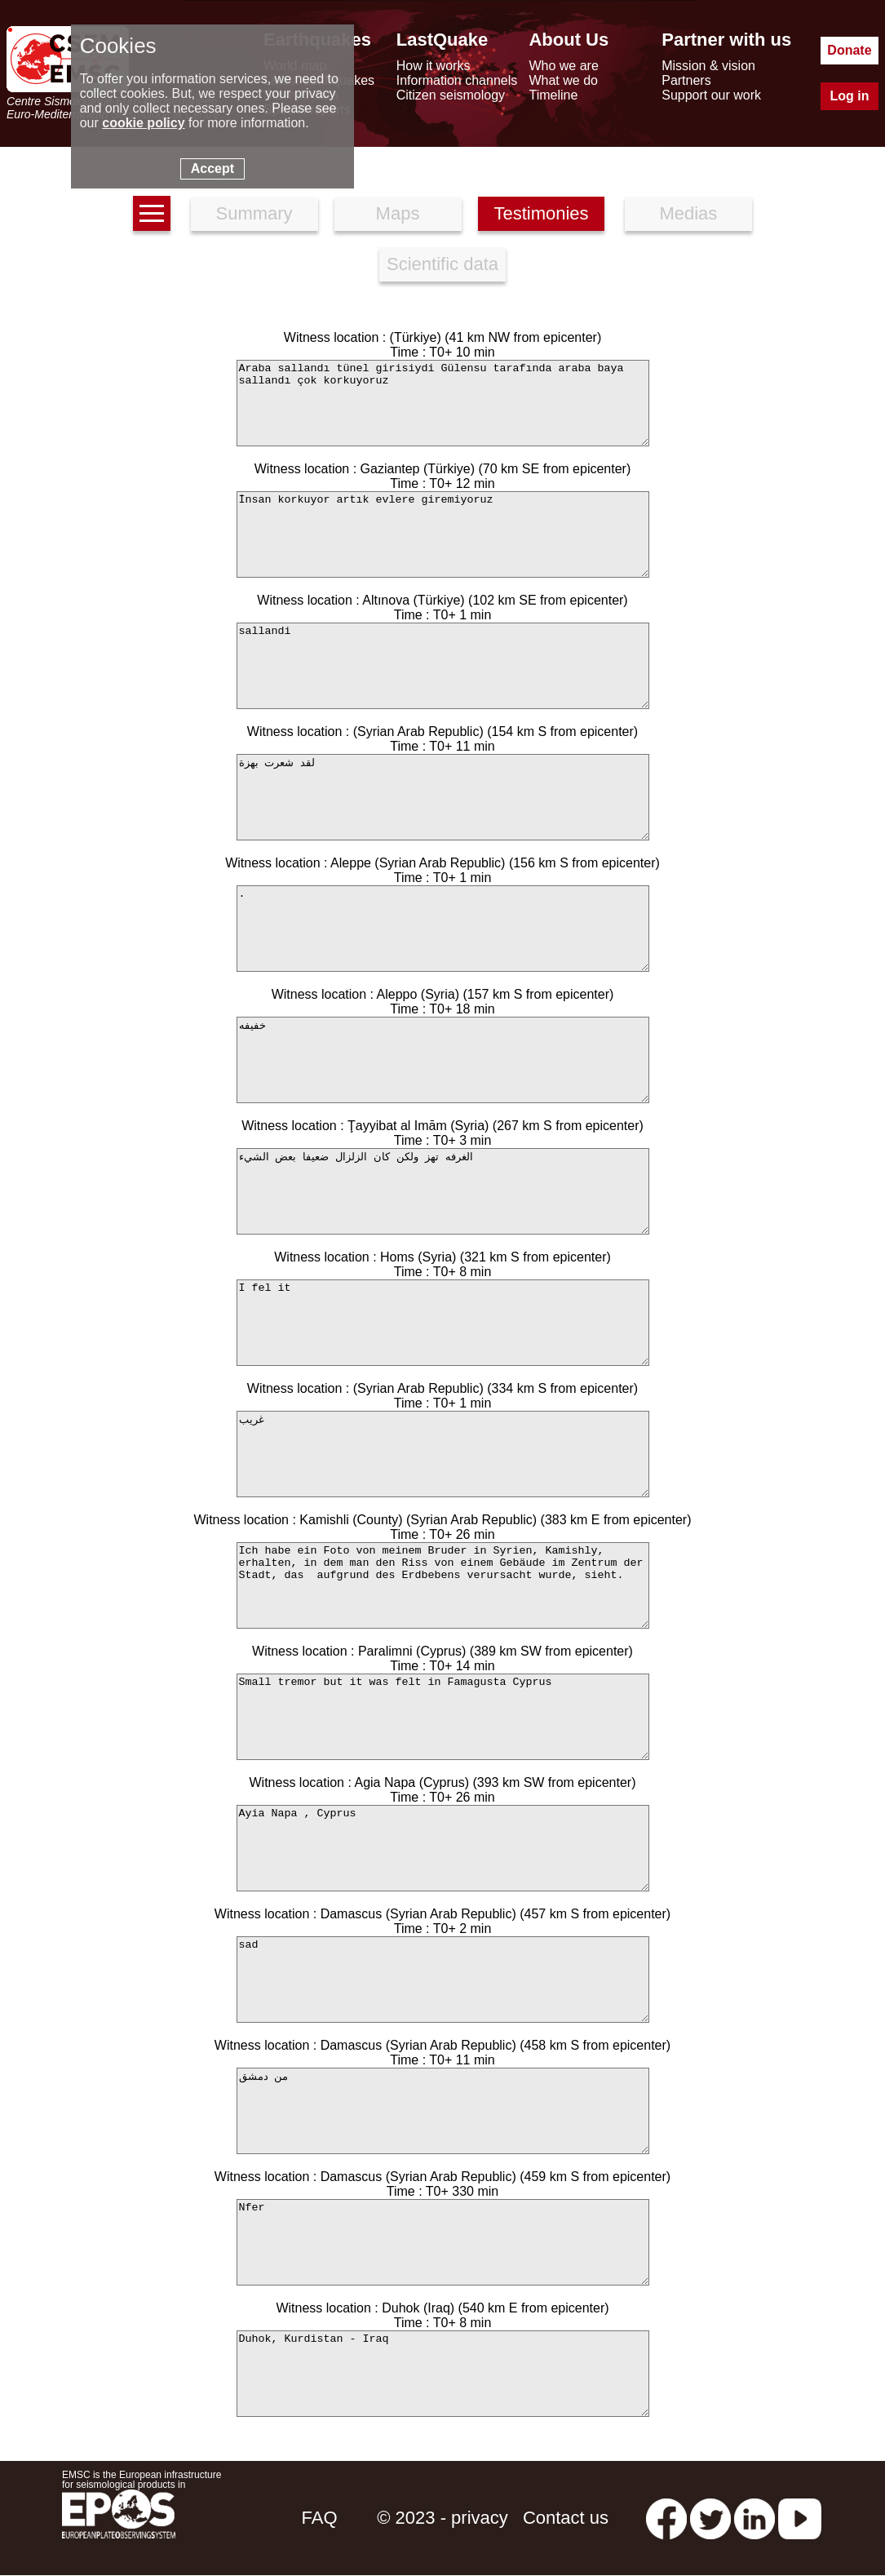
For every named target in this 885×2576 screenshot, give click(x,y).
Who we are (563, 66)
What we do (563, 80)
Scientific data (442, 264)
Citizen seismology (450, 95)
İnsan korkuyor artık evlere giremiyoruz (443, 534)
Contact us (565, 2517)
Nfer (443, 2242)
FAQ (320, 2517)
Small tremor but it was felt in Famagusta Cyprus (443, 1717)
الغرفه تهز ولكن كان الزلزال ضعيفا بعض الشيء (443, 1191)
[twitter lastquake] (710, 2517)
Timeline (553, 95)
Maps (398, 213)
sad (443, 1979)
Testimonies (540, 213)
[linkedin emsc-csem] (754, 2517)
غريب (443, 1454)
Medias (688, 213)
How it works (433, 66)
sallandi (443, 666)
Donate (849, 50)
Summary (253, 213)
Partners (686, 80)
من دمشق (443, 2111)
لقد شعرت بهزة (443, 797)
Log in (849, 96)
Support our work (711, 95)
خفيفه (443, 1060)
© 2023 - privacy (442, 2517)
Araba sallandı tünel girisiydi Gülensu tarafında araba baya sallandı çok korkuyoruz (443, 403)
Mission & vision (708, 66)
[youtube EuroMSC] (799, 2517)
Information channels (457, 80)
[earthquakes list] (151, 213)
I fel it (443, 1322)
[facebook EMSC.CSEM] (666, 2517)
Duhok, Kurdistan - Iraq (443, 2373)
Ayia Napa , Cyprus (443, 1848)
